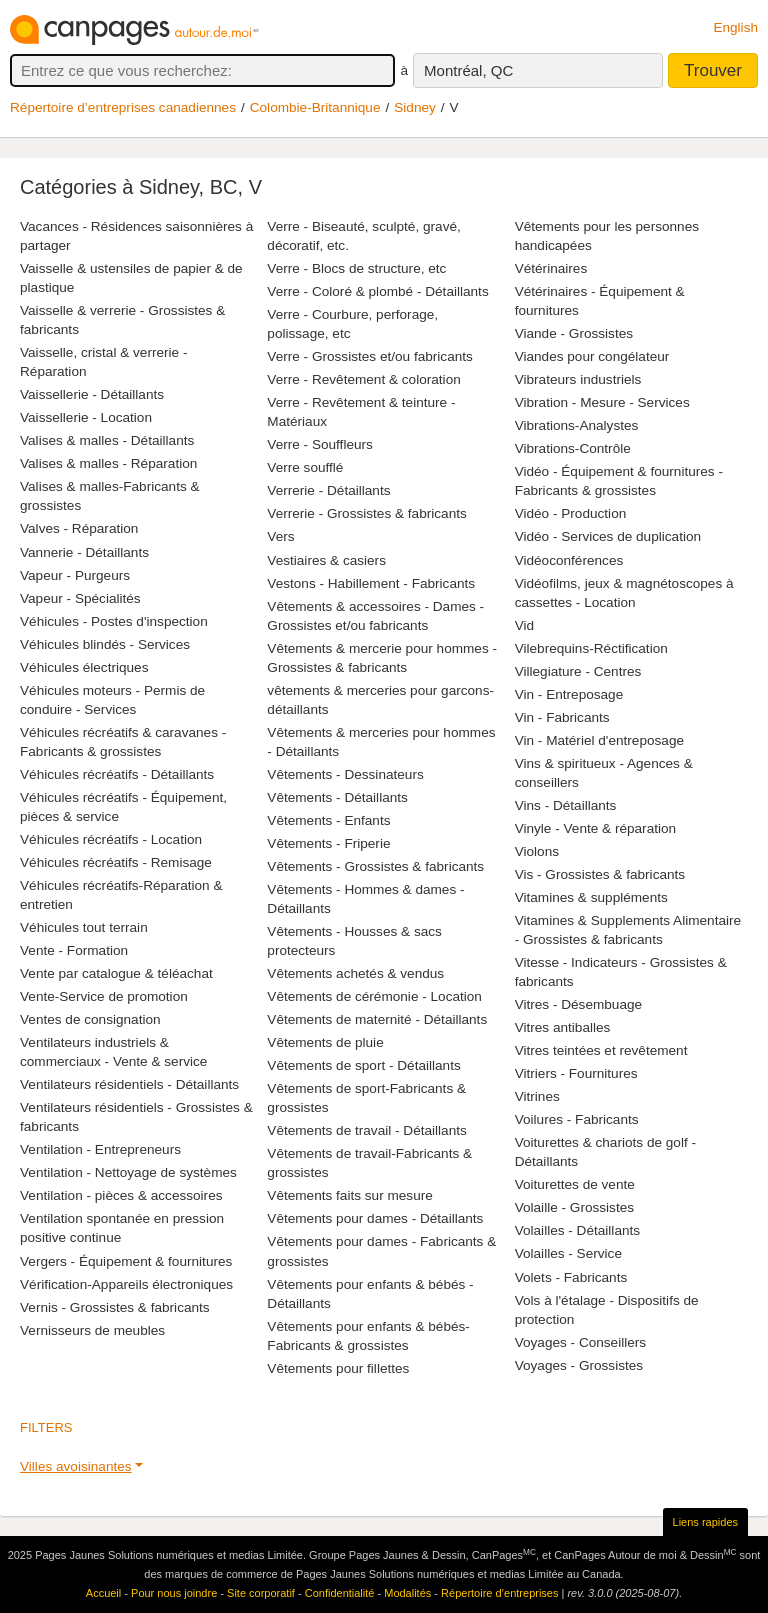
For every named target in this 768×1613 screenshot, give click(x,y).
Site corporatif (261, 1593)
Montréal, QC (468, 70)
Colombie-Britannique (315, 107)
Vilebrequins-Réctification (591, 648)
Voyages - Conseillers (580, 1342)
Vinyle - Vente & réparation (595, 828)
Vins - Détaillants (566, 805)
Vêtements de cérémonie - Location (374, 996)
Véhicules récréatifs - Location (111, 839)
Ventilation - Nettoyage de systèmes (128, 1172)
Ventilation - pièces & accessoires (121, 1195)
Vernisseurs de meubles (92, 1330)
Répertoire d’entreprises (499, 1593)
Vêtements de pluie (325, 1042)
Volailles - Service (568, 1253)
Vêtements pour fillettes (338, 1368)
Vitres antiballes (563, 1027)
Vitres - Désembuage (578, 1004)
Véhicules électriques (84, 667)
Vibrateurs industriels (578, 379)
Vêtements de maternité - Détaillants (377, 1019)
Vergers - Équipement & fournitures (126, 1261)
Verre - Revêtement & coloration (363, 379)
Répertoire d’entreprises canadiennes (123, 107)
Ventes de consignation (90, 1019)
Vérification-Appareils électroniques (126, 1284)
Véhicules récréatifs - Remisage (116, 862)
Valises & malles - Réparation (108, 463)
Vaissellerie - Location (86, 417)
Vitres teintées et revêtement (601, 1050)
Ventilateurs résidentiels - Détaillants (129, 1084)
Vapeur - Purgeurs (75, 575)
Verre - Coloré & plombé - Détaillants (377, 291)
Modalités (407, 1593)
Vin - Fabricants (562, 717)
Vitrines (537, 1096)
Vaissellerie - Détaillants (92, 394)
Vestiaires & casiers (326, 560)
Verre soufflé (305, 467)
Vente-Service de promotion (104, 996)
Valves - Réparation (79, 528)
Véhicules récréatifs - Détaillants (117, 774)
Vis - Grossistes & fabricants (600, 874)
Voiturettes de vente (575, 1184)
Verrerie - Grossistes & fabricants (366, 513)
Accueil (103, 1593)
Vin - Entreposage (569, 694)
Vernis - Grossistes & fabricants (115, 1307)
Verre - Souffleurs (320, 444)
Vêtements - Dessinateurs (345, 774)
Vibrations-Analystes (577, 425)
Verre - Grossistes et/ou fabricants (370, 356)
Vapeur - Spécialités (80, 598)
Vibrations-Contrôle (573, 448)
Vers (280, 536)
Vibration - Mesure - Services (602, 402)
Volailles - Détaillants (577, 1230)
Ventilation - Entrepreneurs (100, 1149)
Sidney (415, 107)
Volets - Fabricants (571, 1277)
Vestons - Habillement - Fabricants (371, 583)
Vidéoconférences (569, 560)
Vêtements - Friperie (328, 843)
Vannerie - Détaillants (84, 552)
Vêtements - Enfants (328, 820)
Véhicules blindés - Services (105, 644)
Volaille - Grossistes (574, 1207)
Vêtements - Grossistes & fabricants (375, 866)
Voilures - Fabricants (577, 1119)
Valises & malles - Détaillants (107, 440)
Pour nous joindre (174, 1593)
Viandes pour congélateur (592, 356)
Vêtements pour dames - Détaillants (375, 1218)
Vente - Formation (74, 950)
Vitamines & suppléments (591, 897)
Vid (524, 625)
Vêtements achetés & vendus (355, 973)
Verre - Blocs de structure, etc (356, 268)
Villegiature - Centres (578, 671)
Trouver (713, 70)
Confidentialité (340, 1593)
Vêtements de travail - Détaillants (366, 1130)
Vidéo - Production (571, 513)
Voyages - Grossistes (579, 1365)
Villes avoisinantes (76, 1466)
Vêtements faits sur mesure (349, 1195)
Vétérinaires (551, 268)
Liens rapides (705, 1522)
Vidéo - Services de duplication (608, 536)
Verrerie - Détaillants (328, 490)
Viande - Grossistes (574, 333)
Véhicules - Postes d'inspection (114, 621)
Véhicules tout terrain (84, 927)
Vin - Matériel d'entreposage (599, 740)
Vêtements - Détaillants (337, 797)
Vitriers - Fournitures (576, 1073)
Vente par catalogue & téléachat (116, 973)
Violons (537, 851)
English (735, 27)
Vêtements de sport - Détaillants (363, 1065)
